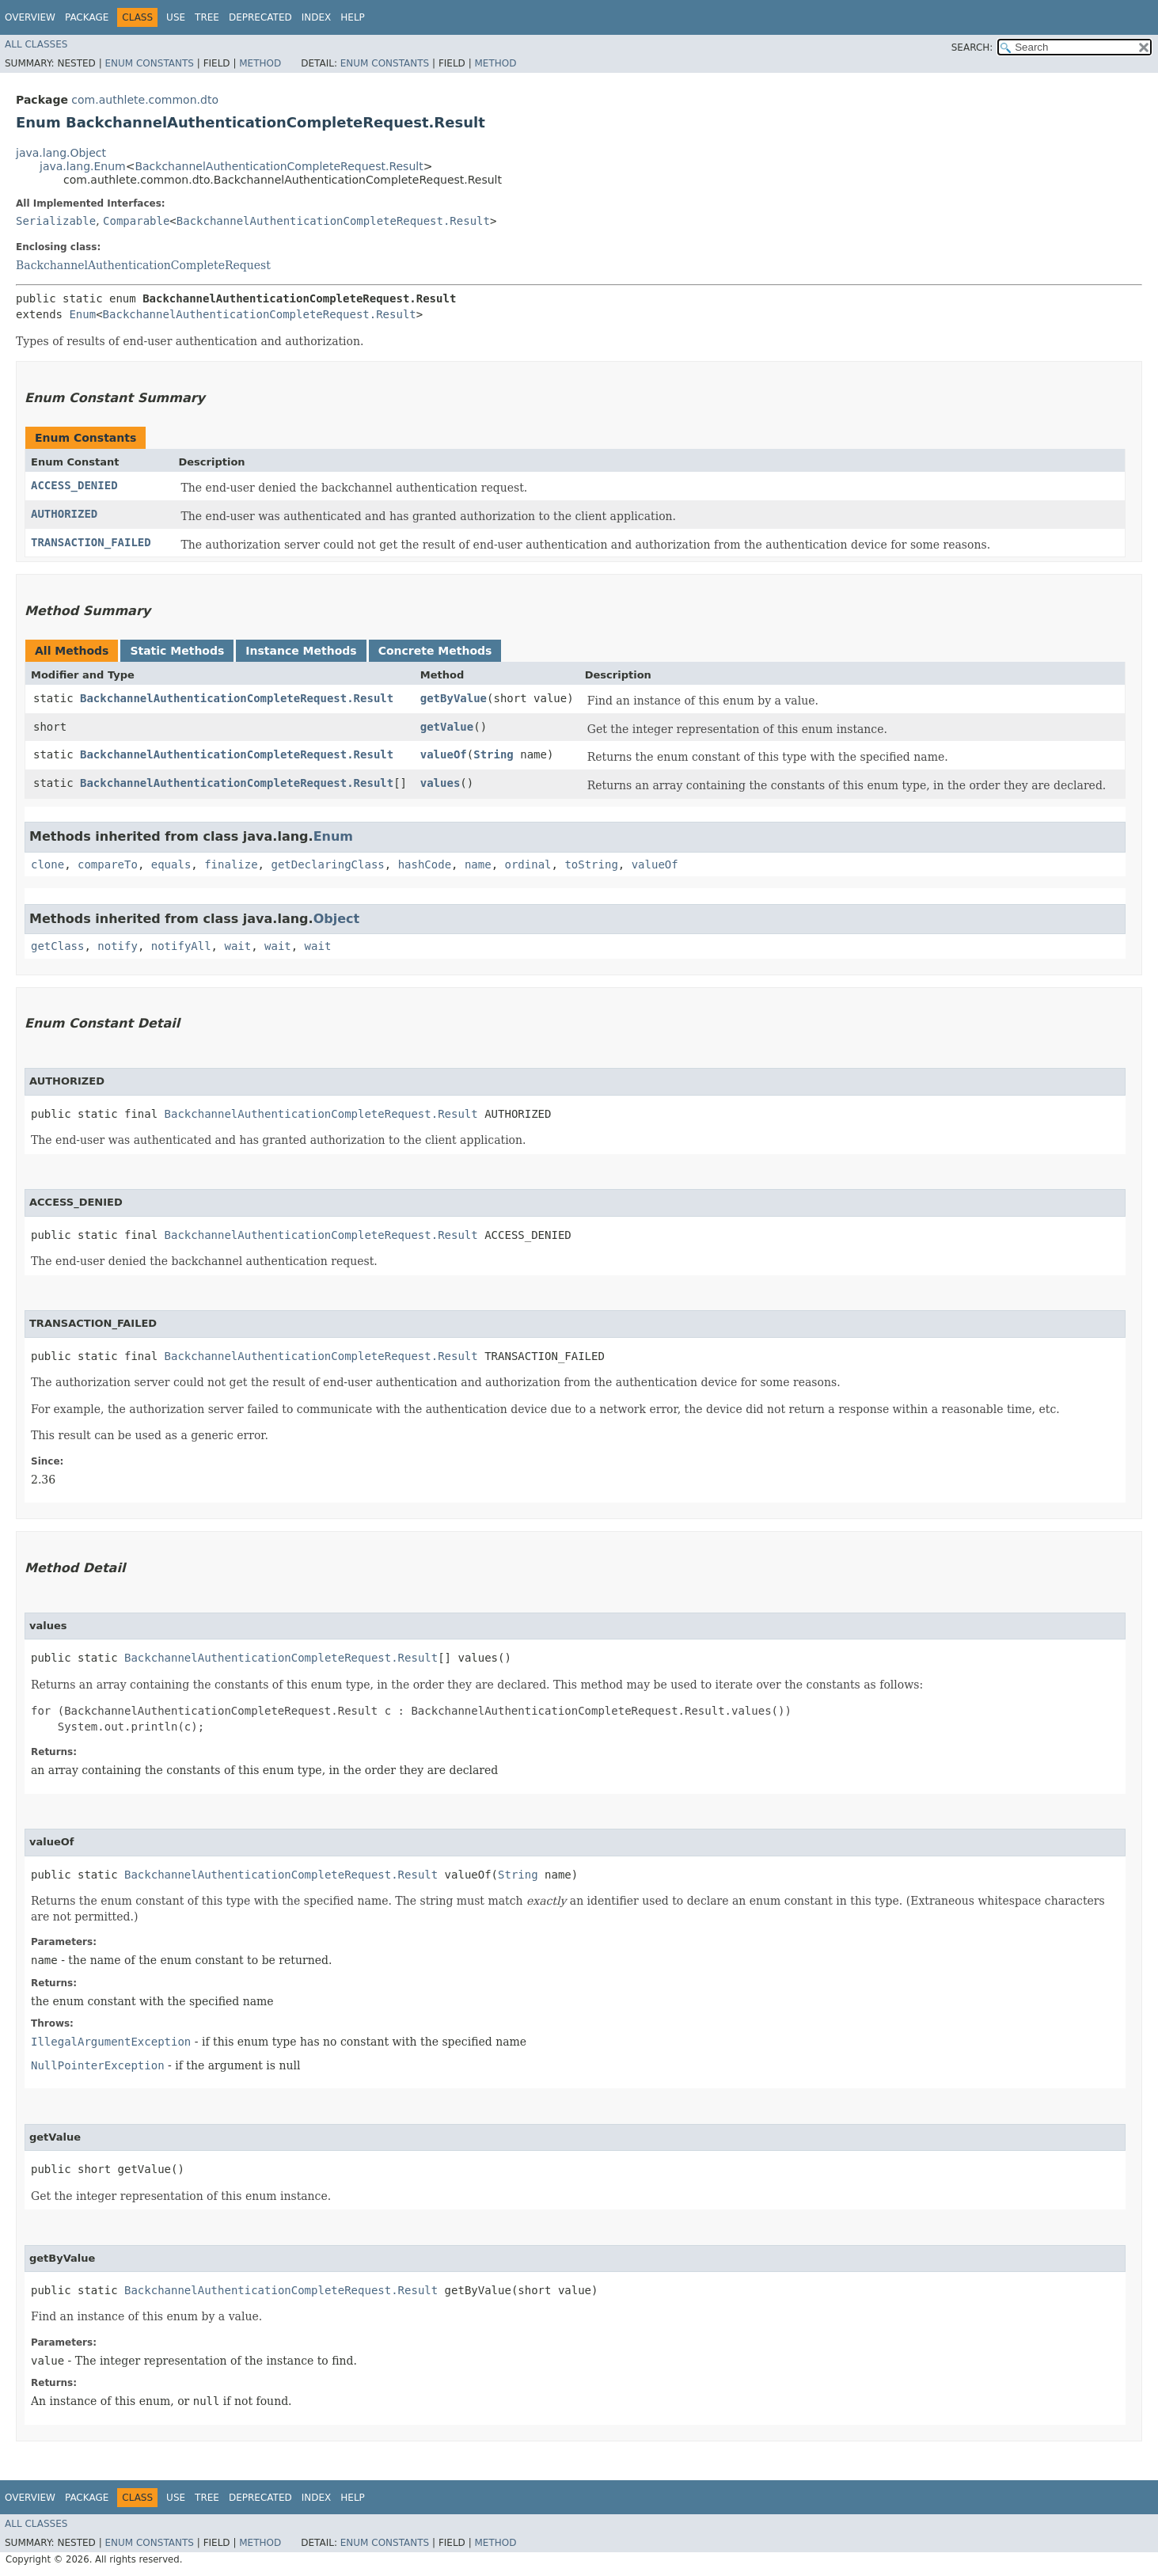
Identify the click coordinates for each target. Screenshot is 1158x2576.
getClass (57, 946)
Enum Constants (148, 63)
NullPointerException (98, 2065)
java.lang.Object (61, 152)
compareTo (108, 864)
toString (590, 864)
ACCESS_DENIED (74, 485)
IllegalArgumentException (111, 2041)
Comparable (136, 221)
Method (260, 63)
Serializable (56, 221)
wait (237, 946)
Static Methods (177, 650)
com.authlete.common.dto (144, 99)
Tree (207, 17)
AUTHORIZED (64, 513)
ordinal (528, 864)
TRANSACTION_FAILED (91, 542)
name (478, 864)
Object (336, 918)
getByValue (453, 698)
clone (47, 864)
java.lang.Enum (83, 166)
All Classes (36, 44)
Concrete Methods (435, 650)
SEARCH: (972, 47)
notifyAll (181, 946)
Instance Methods (300, 650)
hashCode (424, 864)
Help (352, 17)
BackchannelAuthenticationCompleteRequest (143, 265)
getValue (446, 726)
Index (317, 17)
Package (86, 17)
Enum (82, 314)
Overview (30, 17)
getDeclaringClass (327, 864)
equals (171, 864)
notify (117, 946)
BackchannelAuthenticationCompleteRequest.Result (279, 166)
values (440, 783)
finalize (230, 864)
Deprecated (260, 17)
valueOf (443, 754)
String (493, 754)
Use (175, 17)
